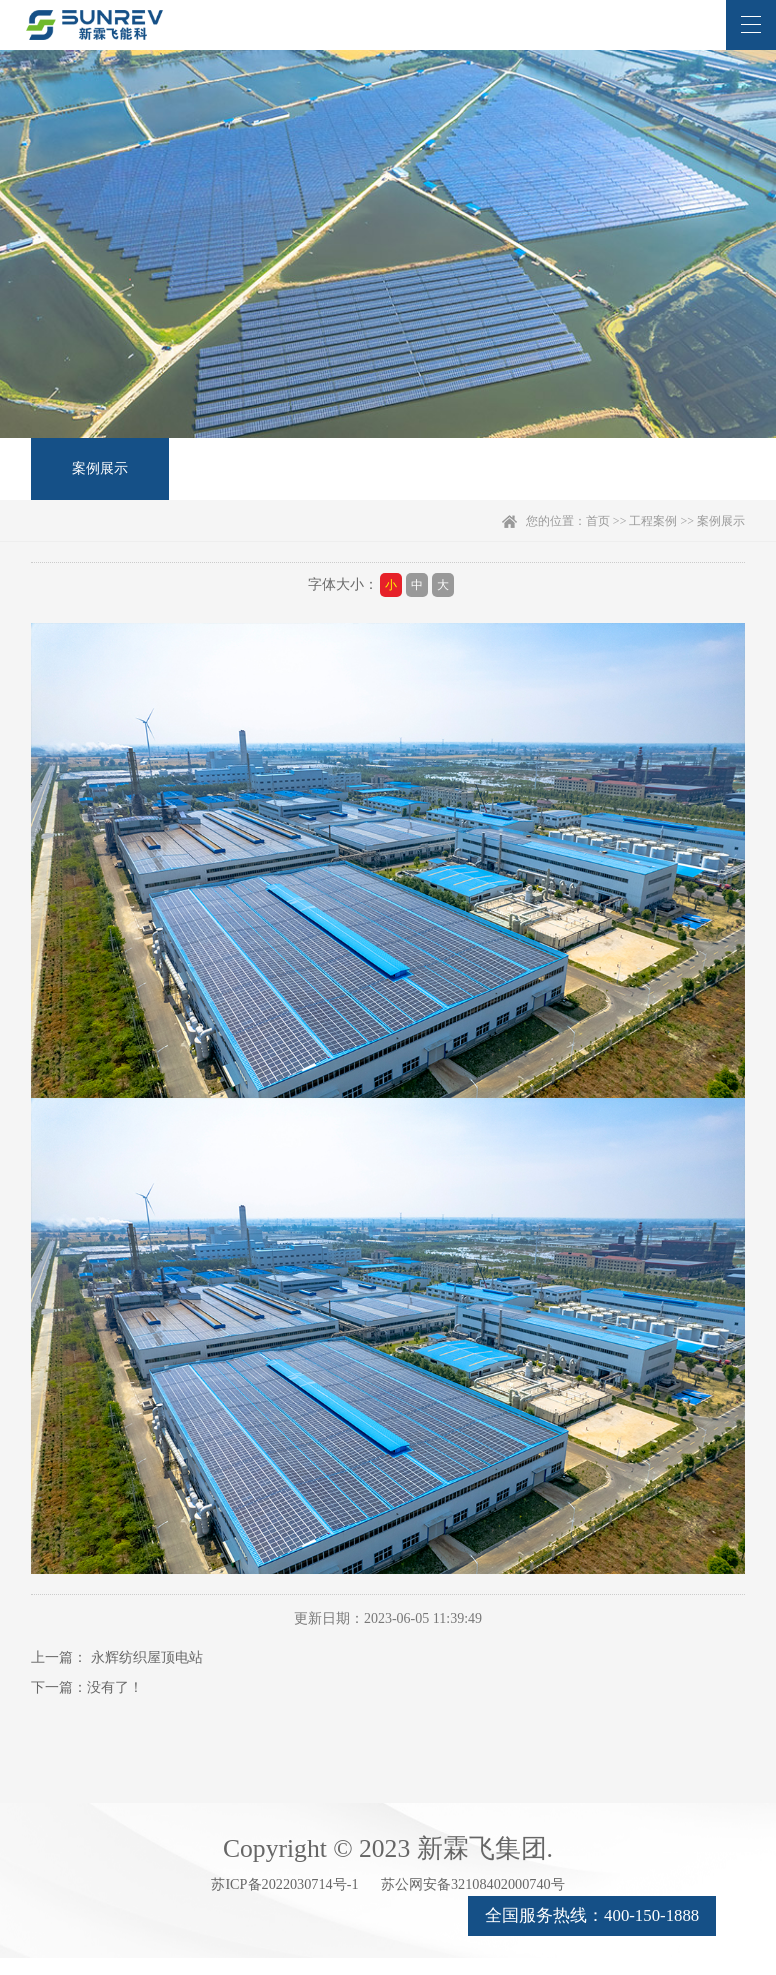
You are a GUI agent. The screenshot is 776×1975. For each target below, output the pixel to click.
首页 (598, 539)
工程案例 (653, 539)
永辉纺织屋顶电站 (147, 1675)
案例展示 (94, 477)
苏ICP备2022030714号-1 (209, 1912)
